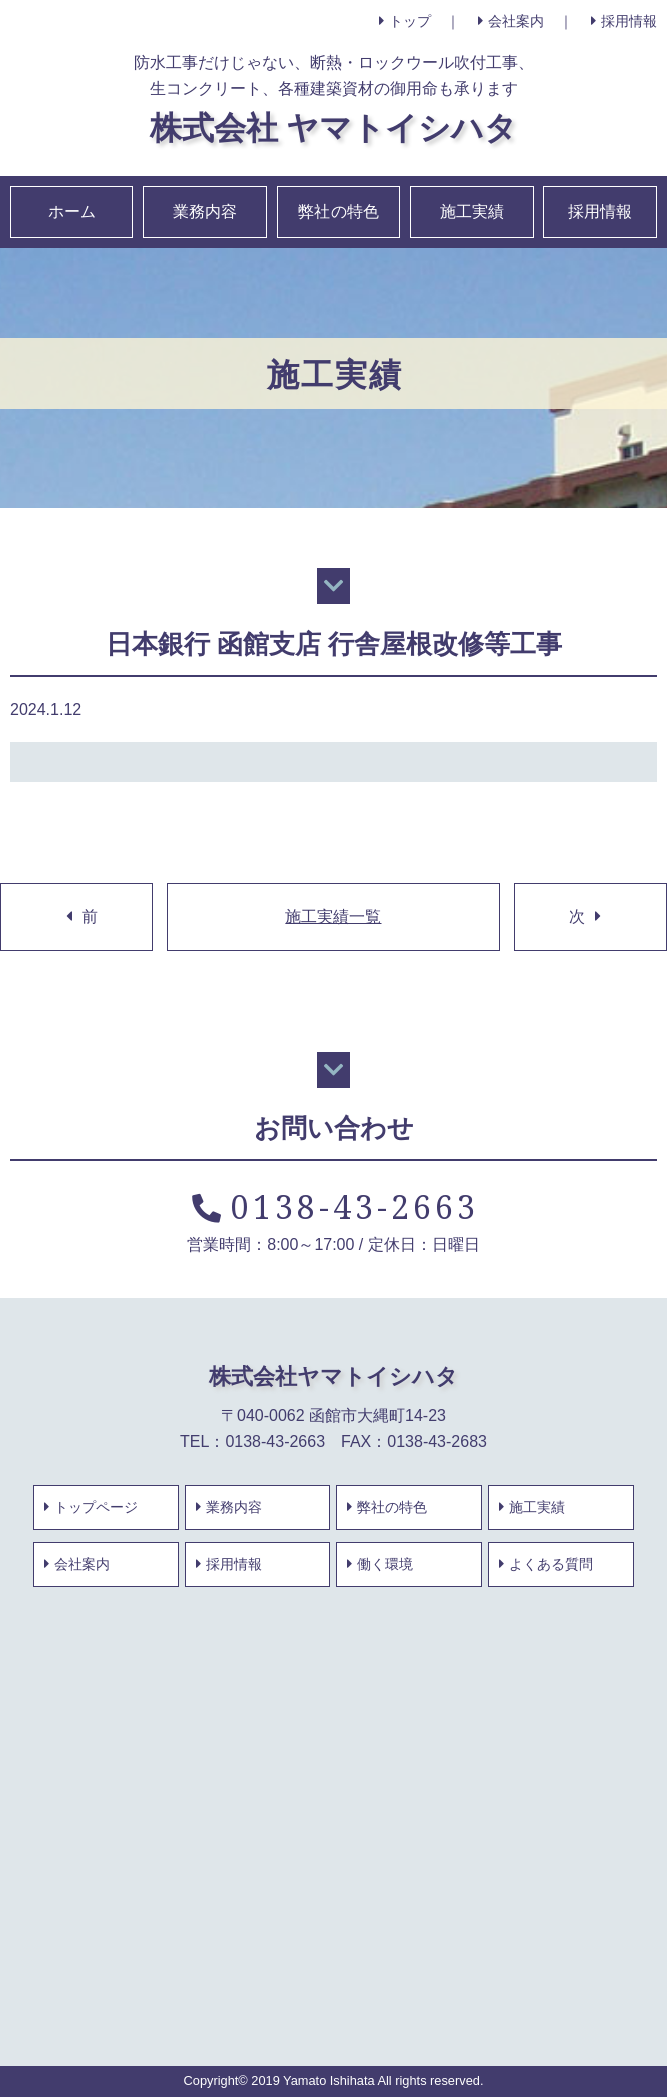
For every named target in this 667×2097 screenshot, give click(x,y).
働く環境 (380, 1564)
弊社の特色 (338, 211)
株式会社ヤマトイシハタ (333, 1375)
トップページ (91, 1507)
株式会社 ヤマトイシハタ (333, 126)
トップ (405, 21)
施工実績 (472, 211)
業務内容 (205, 211)
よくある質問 (546, 1564)
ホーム (72, 211)
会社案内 (511, 21)
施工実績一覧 (333, 916)
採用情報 (624, 21)
